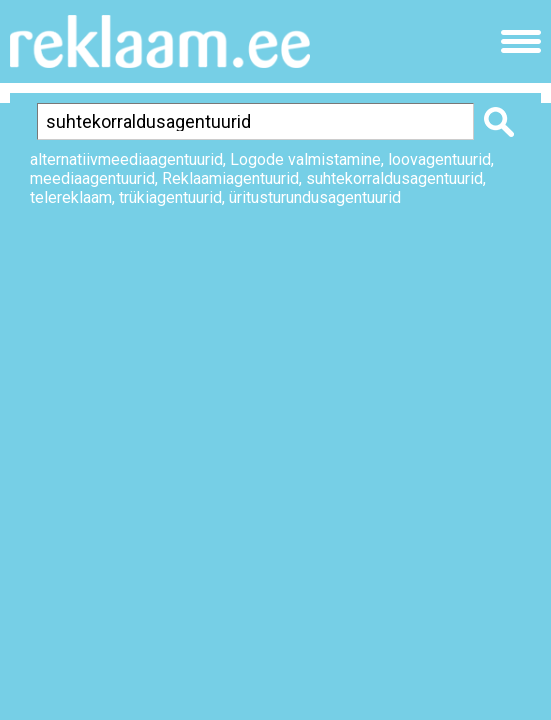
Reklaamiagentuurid (230, 178)
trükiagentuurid (170, 197)
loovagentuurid (439, 159)
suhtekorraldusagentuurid (394, 178)
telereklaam (71, 197)
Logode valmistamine (305, 159)
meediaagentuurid (92, 178)
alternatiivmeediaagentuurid (126, 159)
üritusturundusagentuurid (315, 197)
